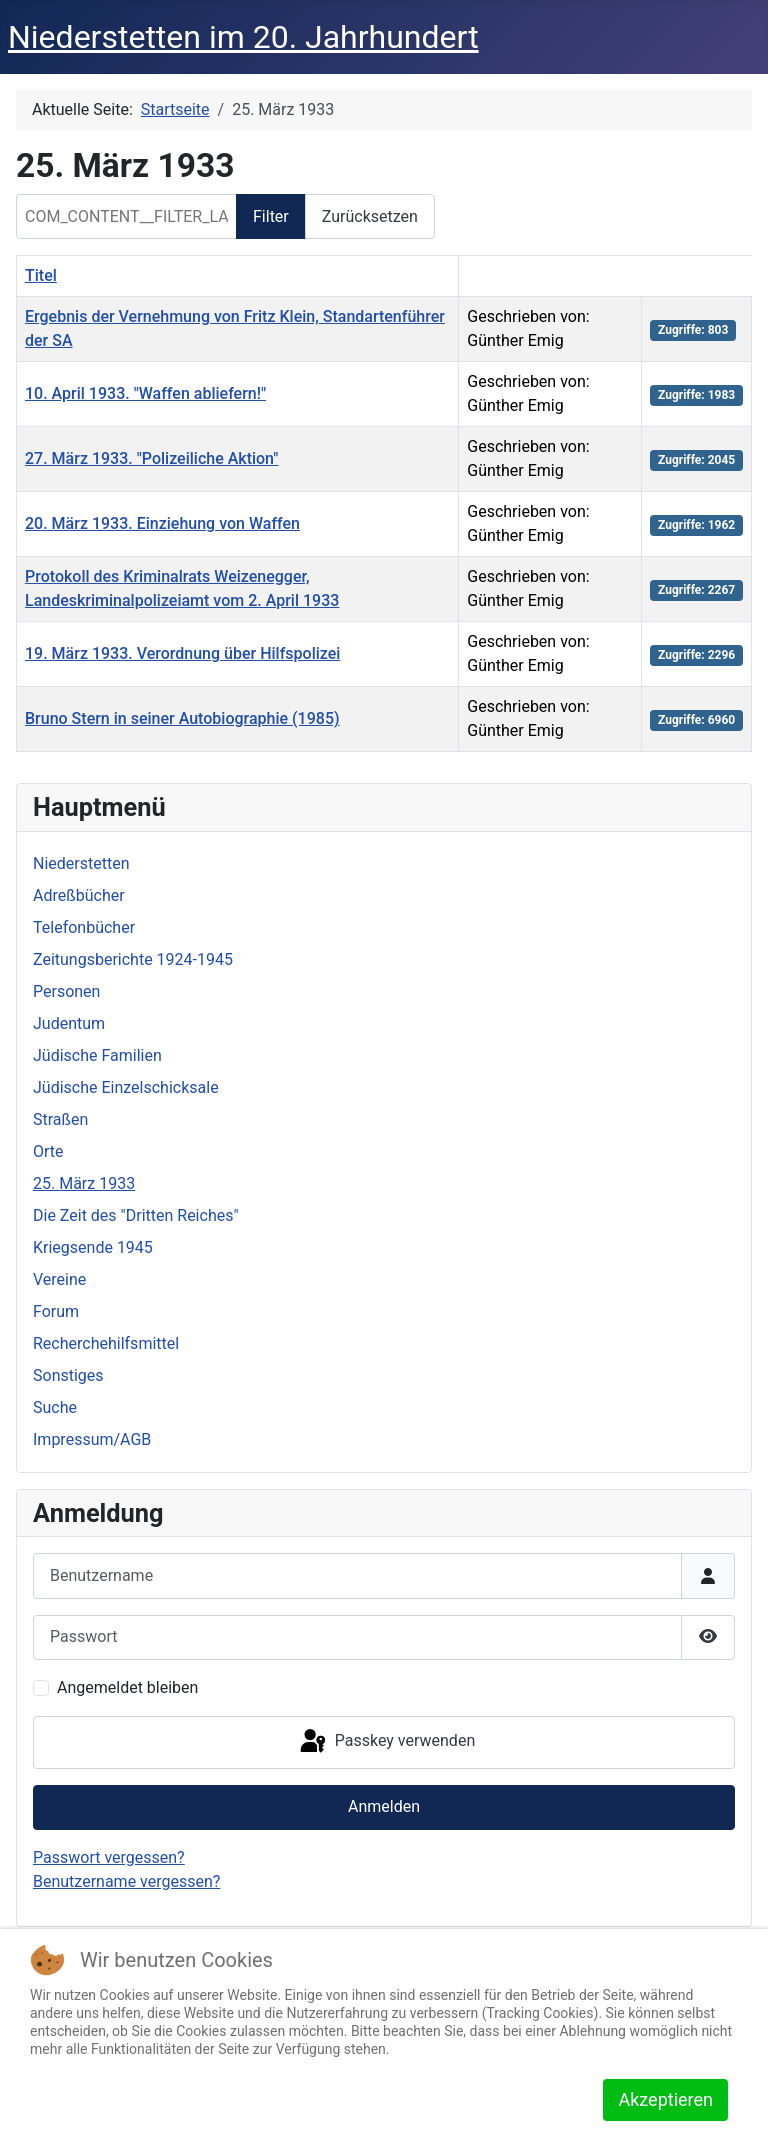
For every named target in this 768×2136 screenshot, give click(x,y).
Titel (41, 275)
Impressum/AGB (92, 1439)
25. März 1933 (84, 1183)
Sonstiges (68, 1375)
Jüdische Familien (97, 1055)
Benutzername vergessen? (126, 1881)
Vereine (59, 1279)
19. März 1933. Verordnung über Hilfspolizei (182, 653)
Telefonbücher (84, 927)
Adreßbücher (79, 895)
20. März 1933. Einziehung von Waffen (162, 523)
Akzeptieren (665, 2099)
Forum (56, 1311)
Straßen (60, 1119)
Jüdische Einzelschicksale (126, 1087)
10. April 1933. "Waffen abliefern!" (145, 393)
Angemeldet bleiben (127, 1687)
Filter (271, 216)
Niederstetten (81, 863)
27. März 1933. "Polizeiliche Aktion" (151, 458)
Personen (66, 991)
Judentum (69, 1023)
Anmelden (384, 1806)
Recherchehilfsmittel (106, 1343)
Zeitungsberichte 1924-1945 (133, 959)
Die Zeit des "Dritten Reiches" (136, 1215)
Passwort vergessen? (109, 1857)
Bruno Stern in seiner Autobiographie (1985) (182, 718)
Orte (48, 1151)
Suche (55, 1407)
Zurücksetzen (370, 216)
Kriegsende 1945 (93, 1247)
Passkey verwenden (386, 1742)
